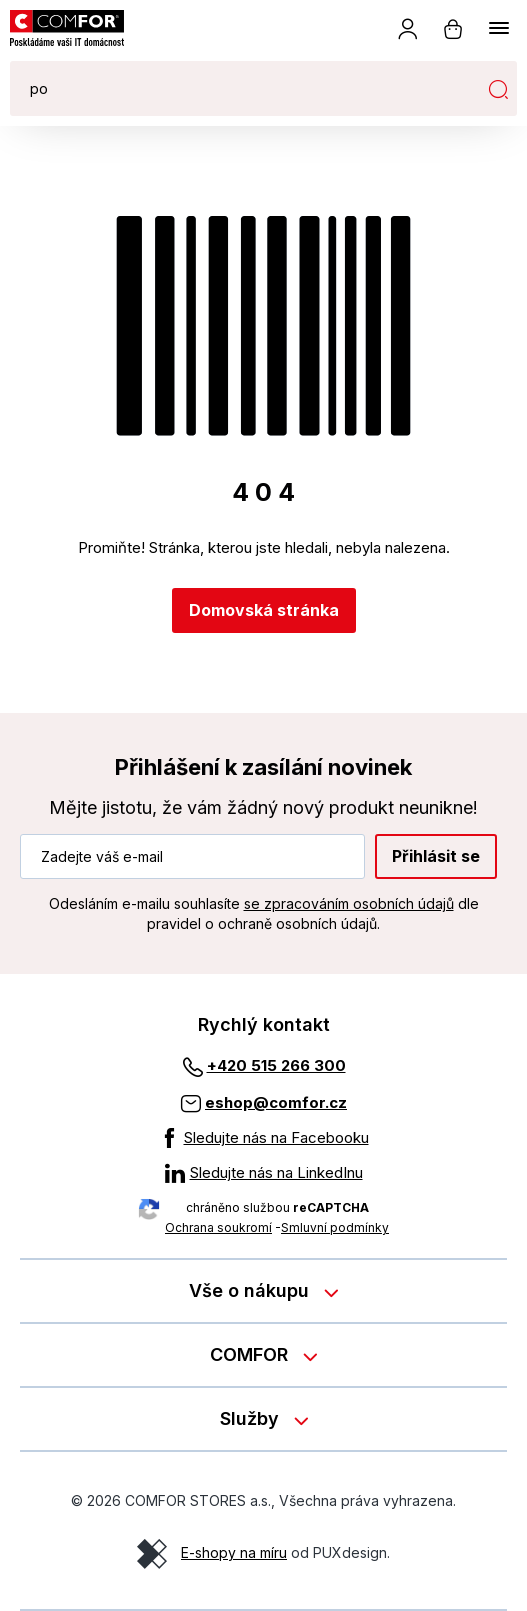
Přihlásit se (436, 856)
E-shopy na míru (234, 1552)
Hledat (498, 89)
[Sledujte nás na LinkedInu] (264, 1173)
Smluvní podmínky (335, 1227)
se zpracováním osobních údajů (349, 903)
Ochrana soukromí (218, 1227)
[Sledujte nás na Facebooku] (264, 1138)
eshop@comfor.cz (276, 1102)
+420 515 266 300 (276, 1065)
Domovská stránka (264, 610)
